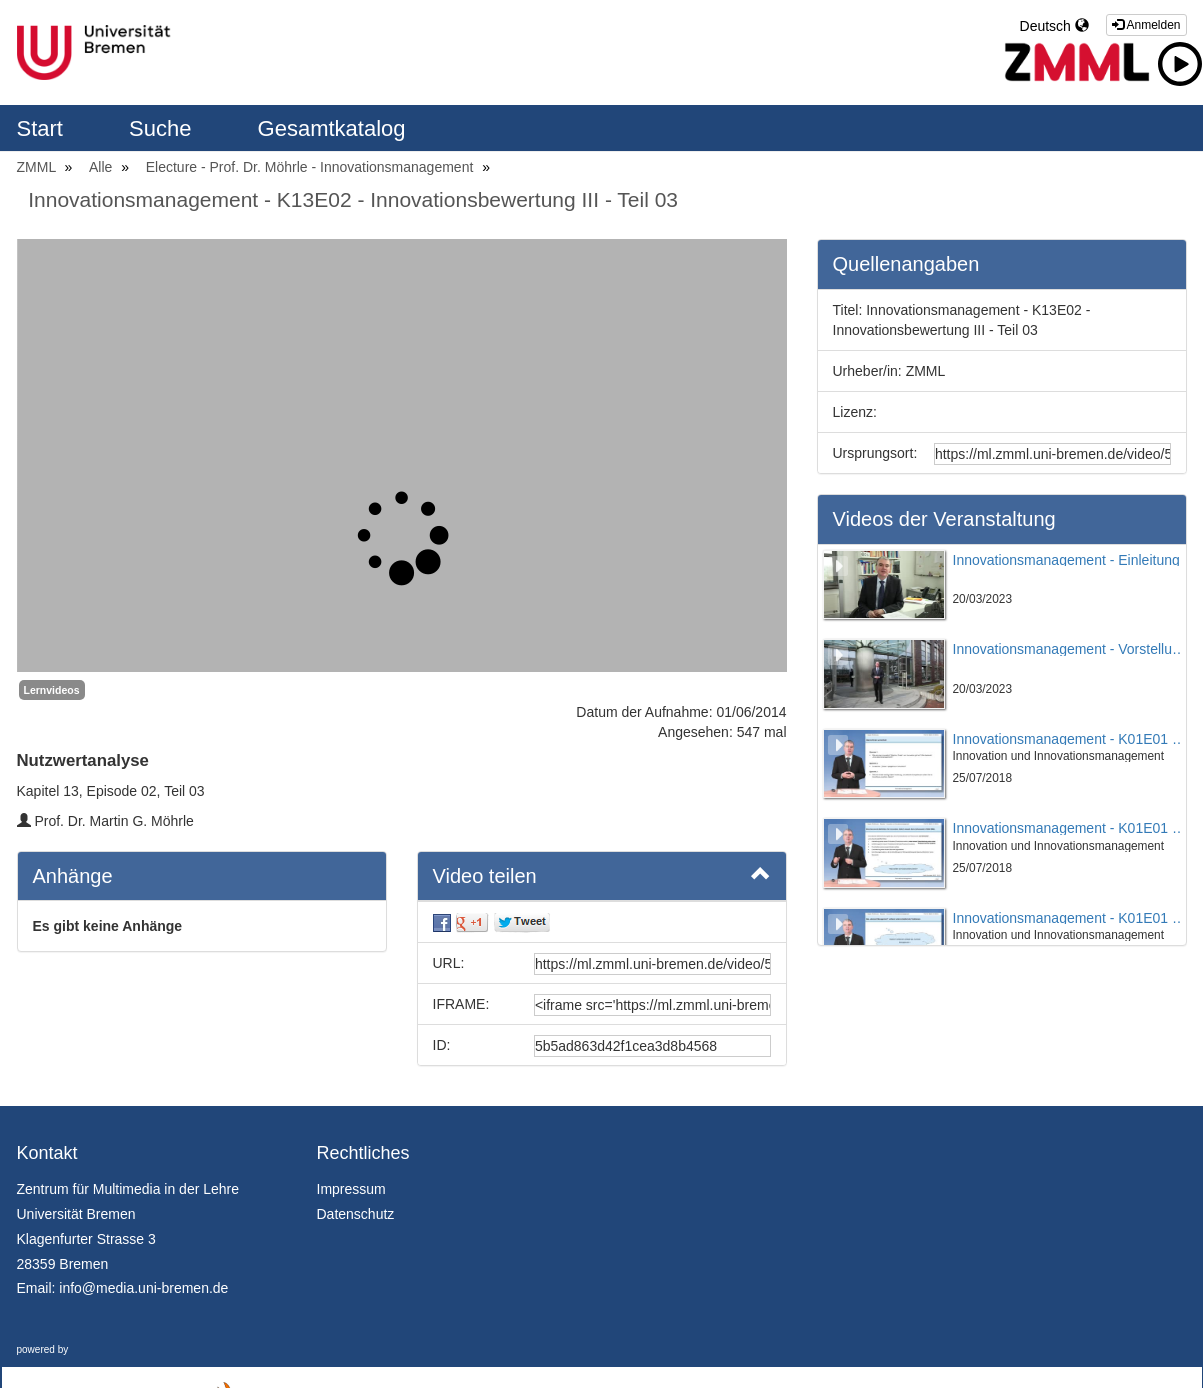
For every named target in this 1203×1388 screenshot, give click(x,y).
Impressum (351, 1189)
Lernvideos (52, 690)
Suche (163, 128)
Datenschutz (356, 1214)
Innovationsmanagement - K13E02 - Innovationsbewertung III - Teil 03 (353, 199)
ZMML (38, 167)
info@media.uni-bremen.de (143, 1288)
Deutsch (1054, 26)
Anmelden (1146, 25)
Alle (102, 167)
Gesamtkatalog (332, 128)
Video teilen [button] (602, 875)
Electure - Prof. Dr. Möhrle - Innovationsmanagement (311, 167)
